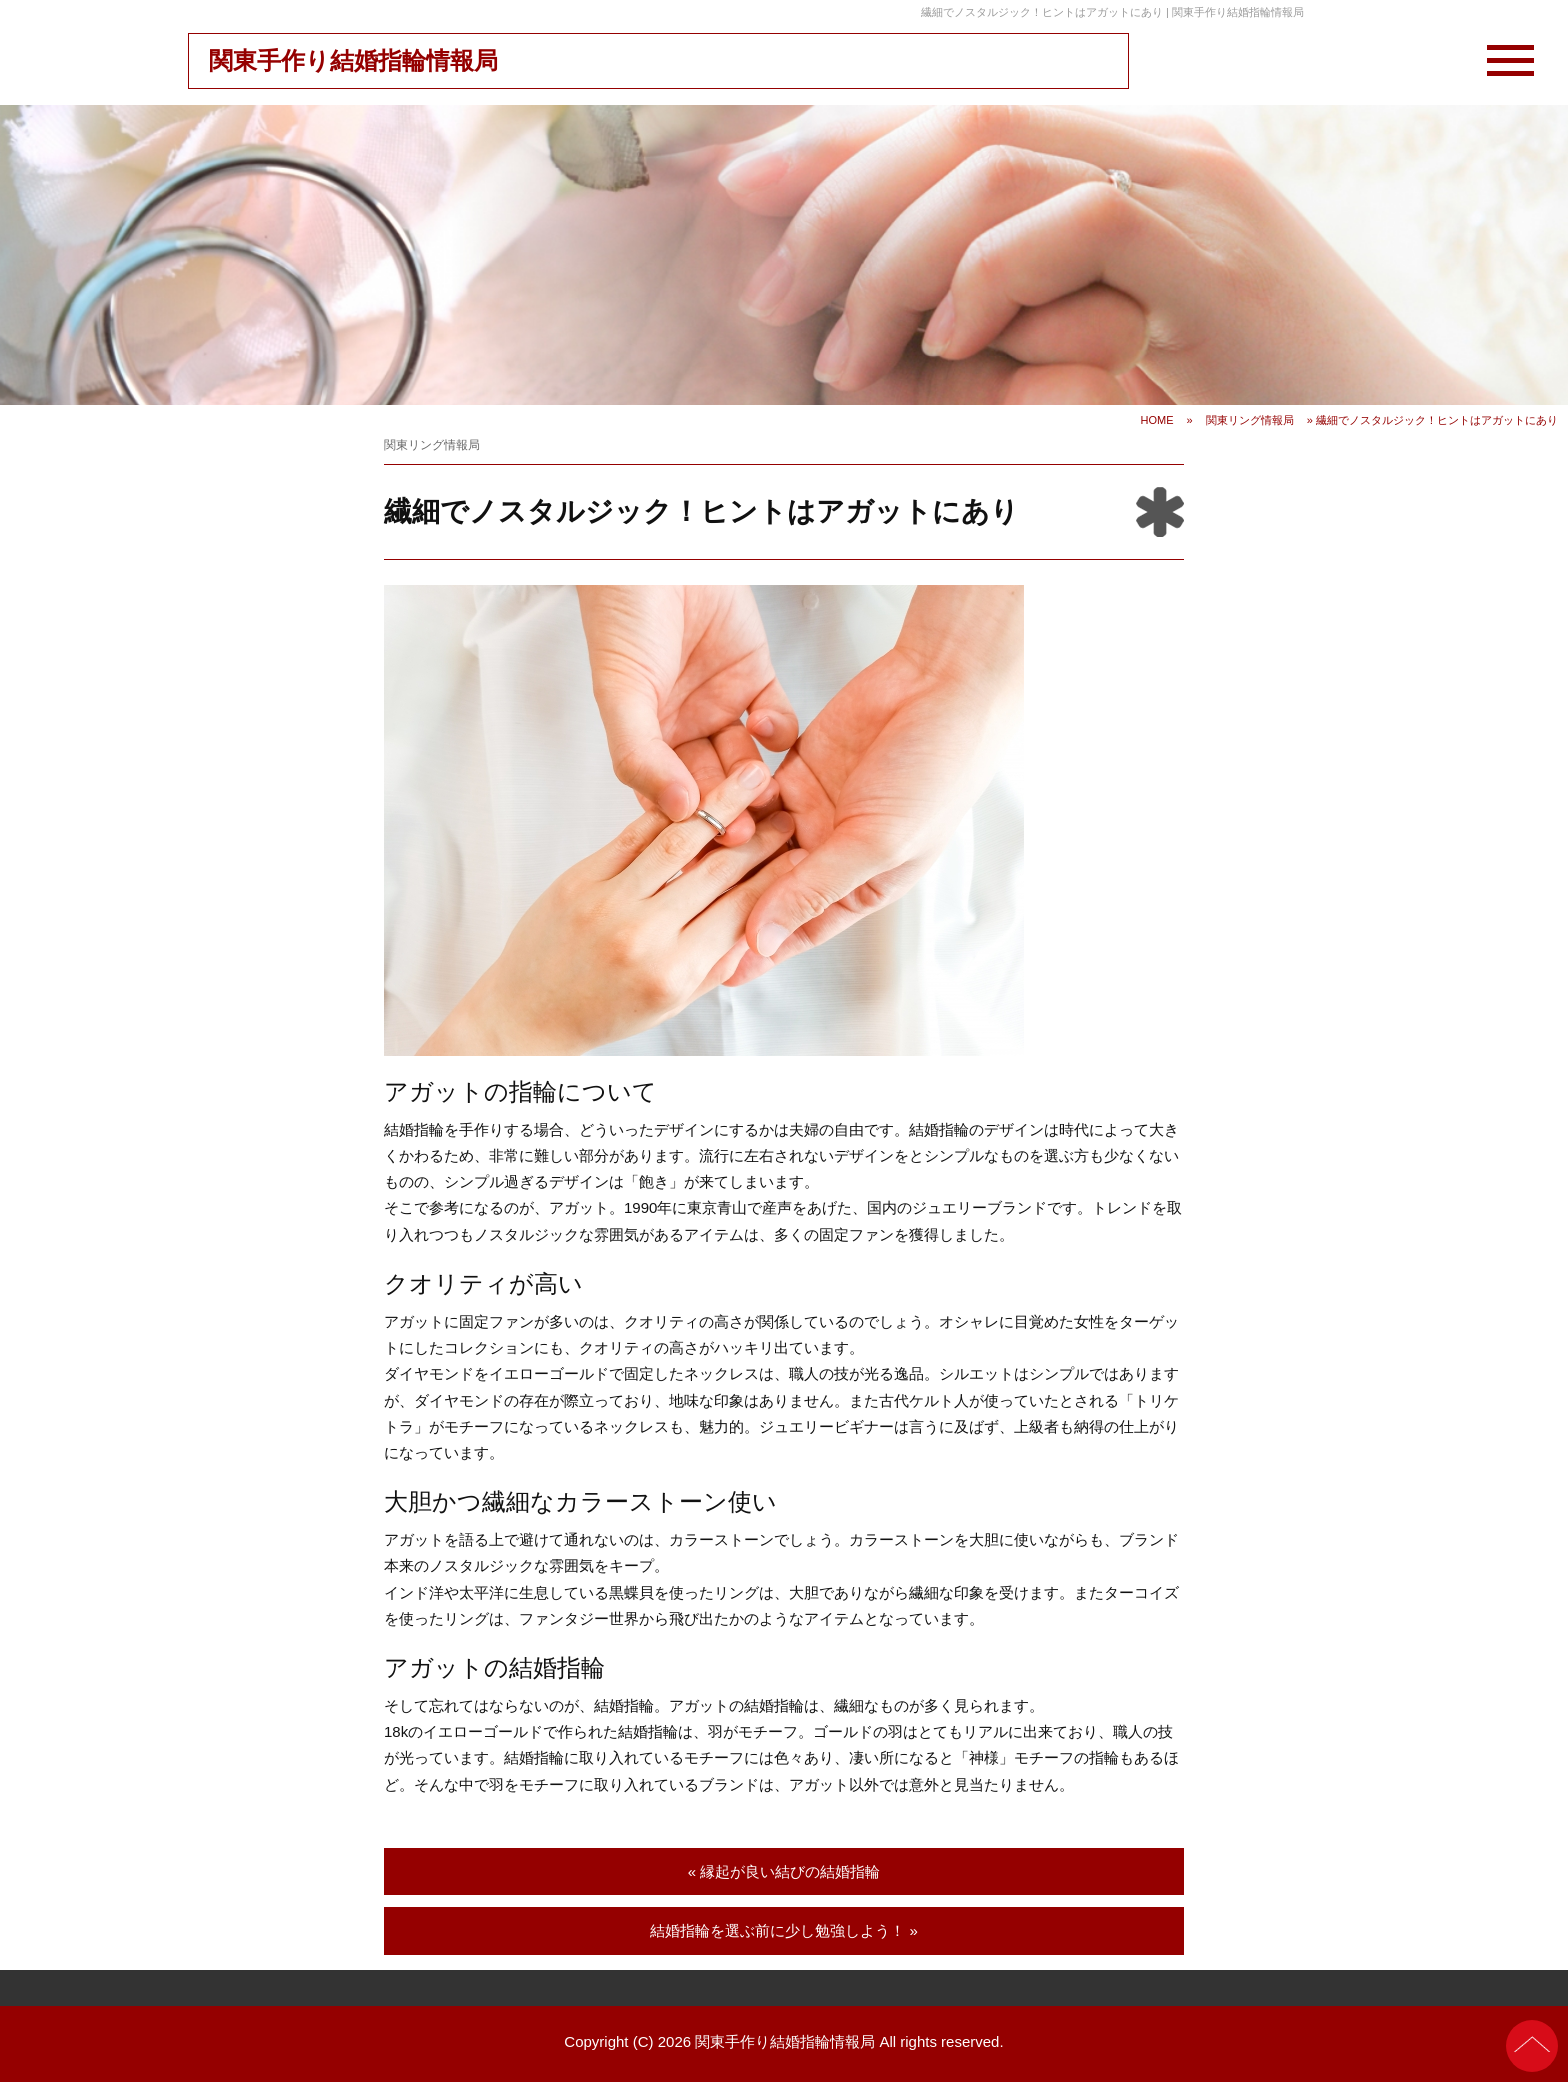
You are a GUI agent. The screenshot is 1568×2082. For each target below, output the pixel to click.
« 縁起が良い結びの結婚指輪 (784, 1871)
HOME (1157, 420)
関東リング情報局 (1250, 420)
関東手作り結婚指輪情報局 (353, 60)
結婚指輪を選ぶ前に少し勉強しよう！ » (784, 1930)
